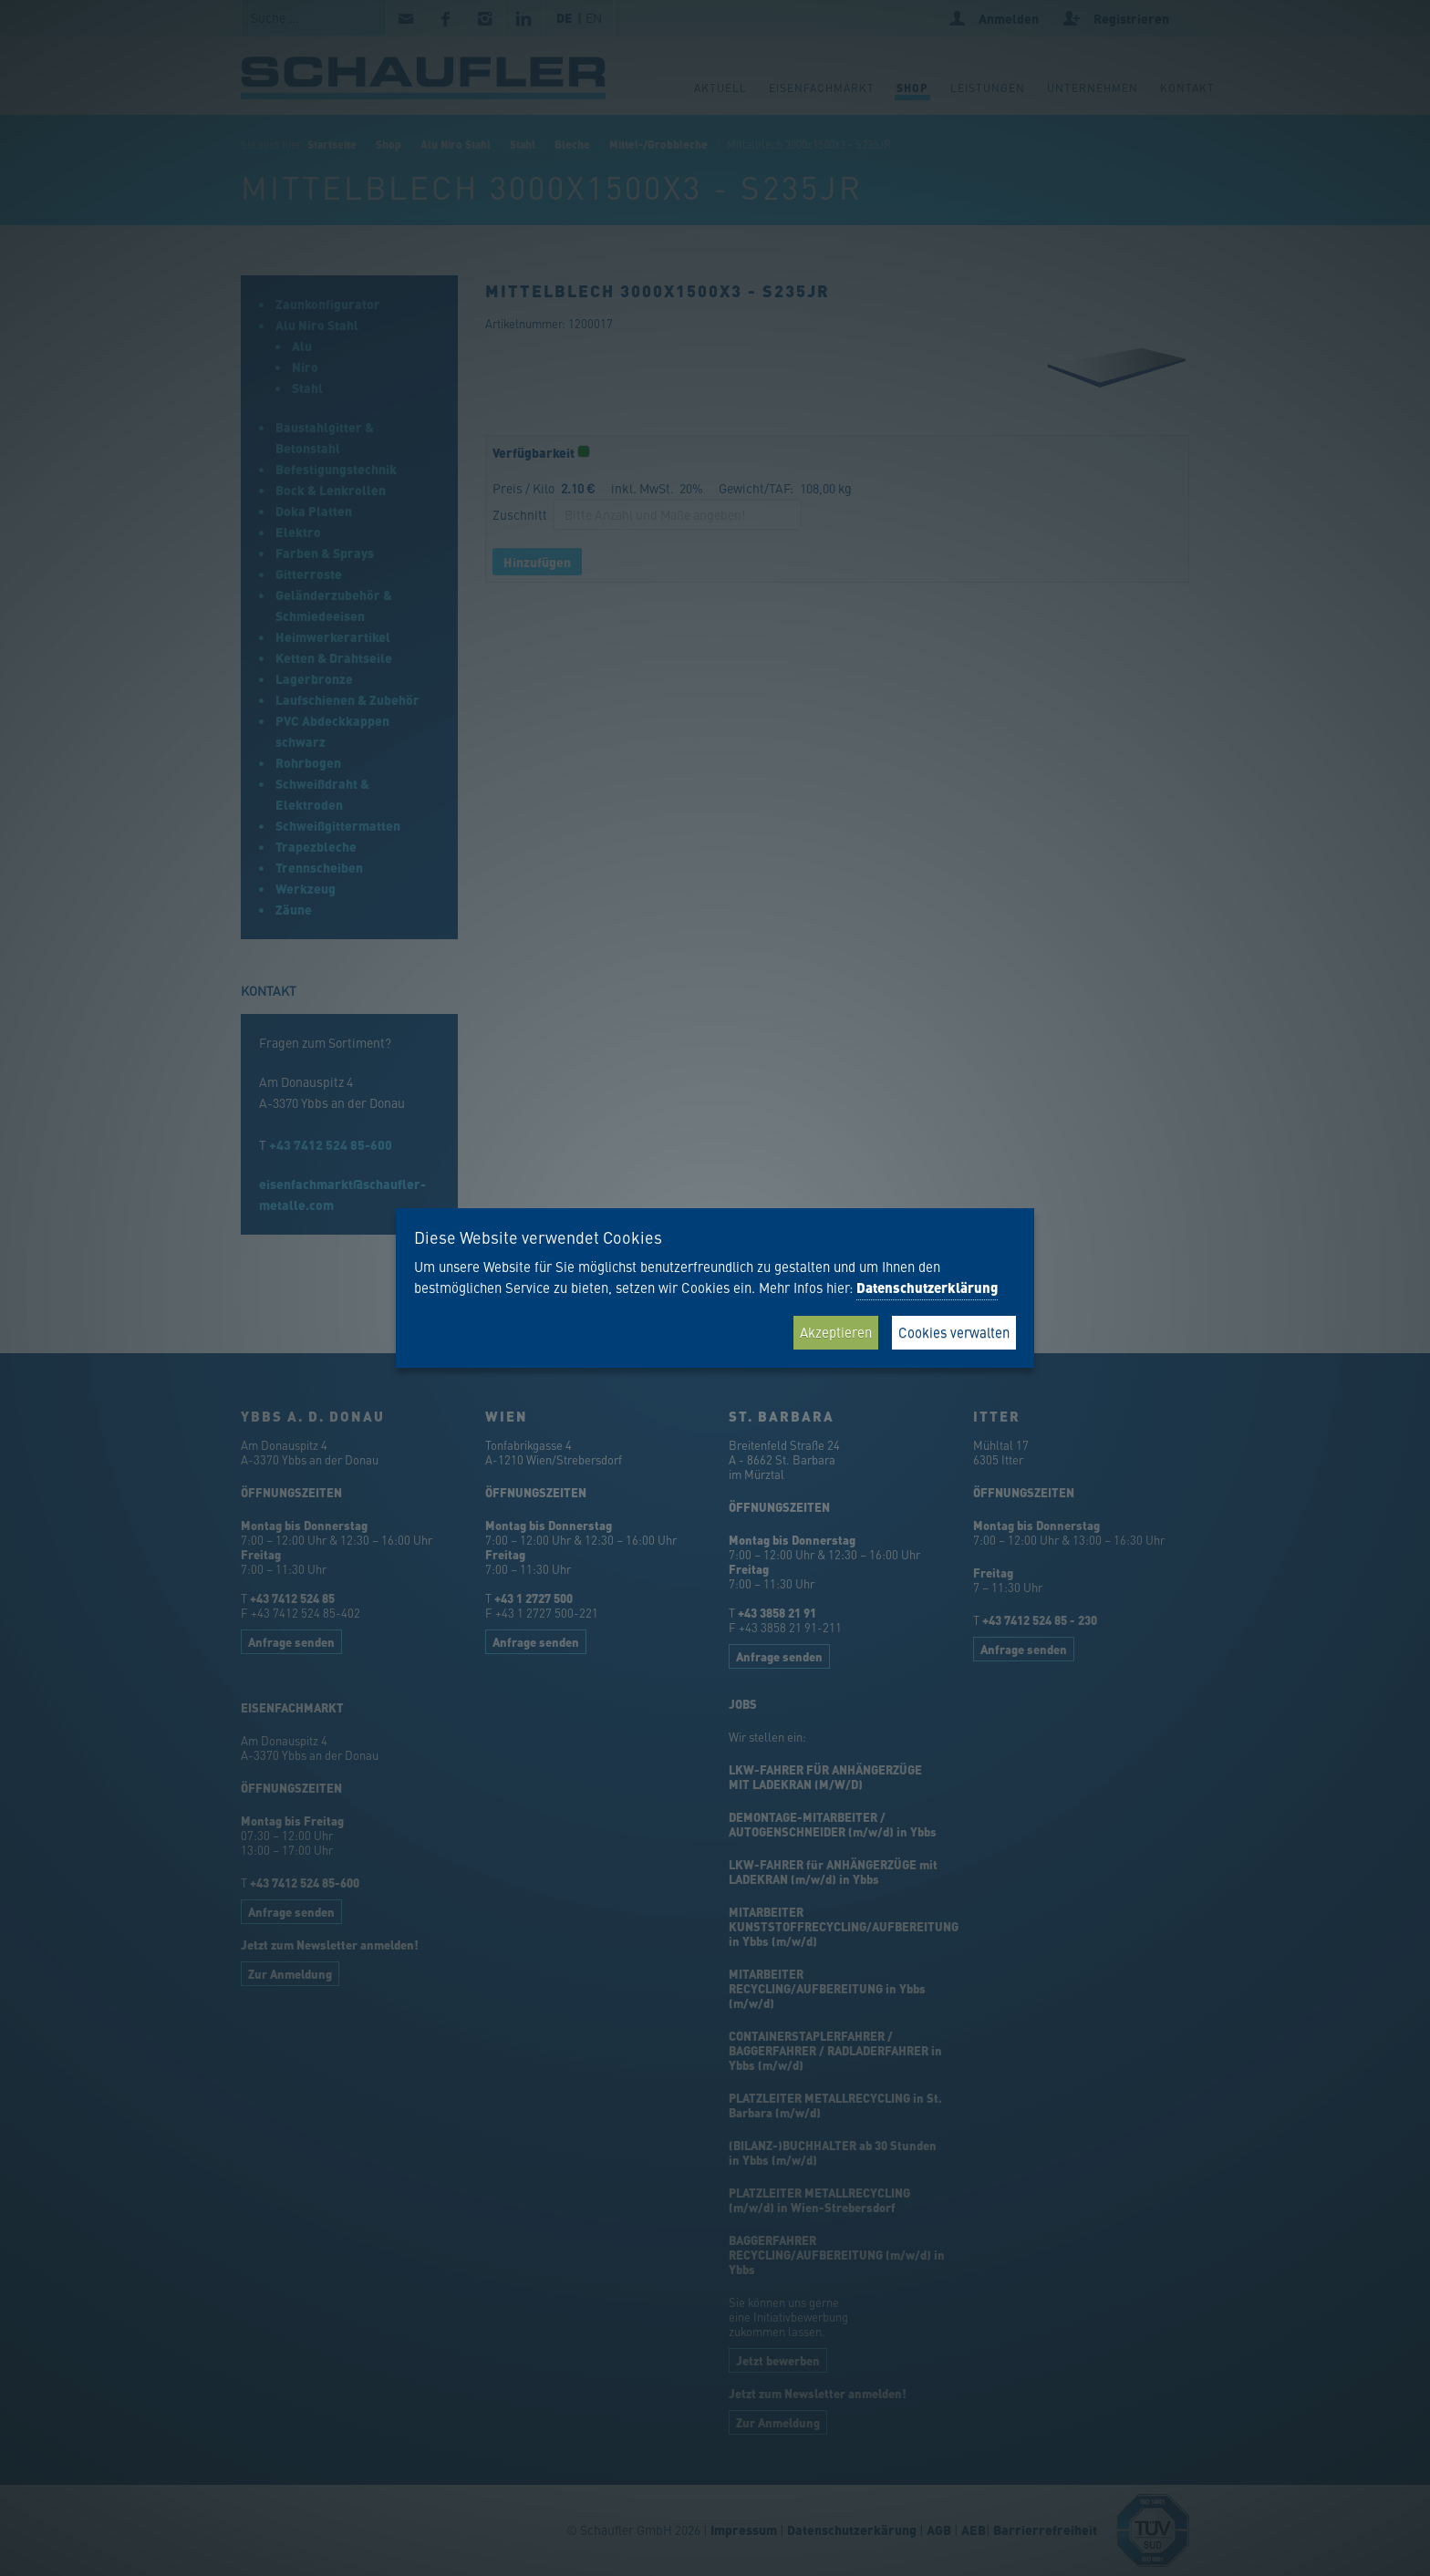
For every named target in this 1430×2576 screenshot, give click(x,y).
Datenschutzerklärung (927, 1288)
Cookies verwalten (954, 1331)
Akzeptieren (836, 1331)
